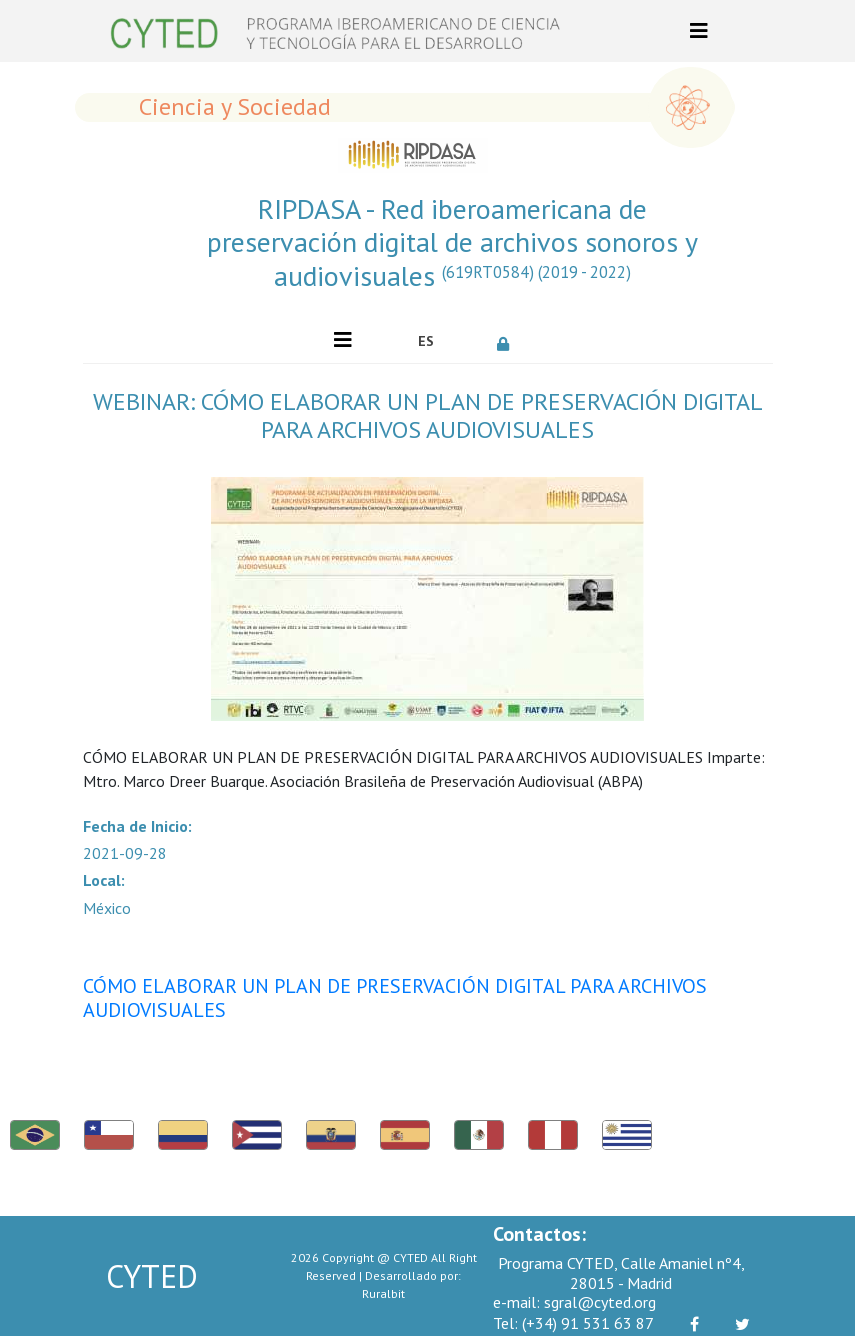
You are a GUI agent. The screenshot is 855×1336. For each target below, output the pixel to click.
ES (426, 341)
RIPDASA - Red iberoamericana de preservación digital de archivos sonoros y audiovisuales (452, 242)
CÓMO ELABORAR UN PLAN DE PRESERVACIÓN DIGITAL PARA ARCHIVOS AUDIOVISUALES (395, 998)
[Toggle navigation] (699, 31)
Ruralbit (383, 1293)
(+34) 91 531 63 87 (573, 1323)
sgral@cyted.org (574, 1302)
